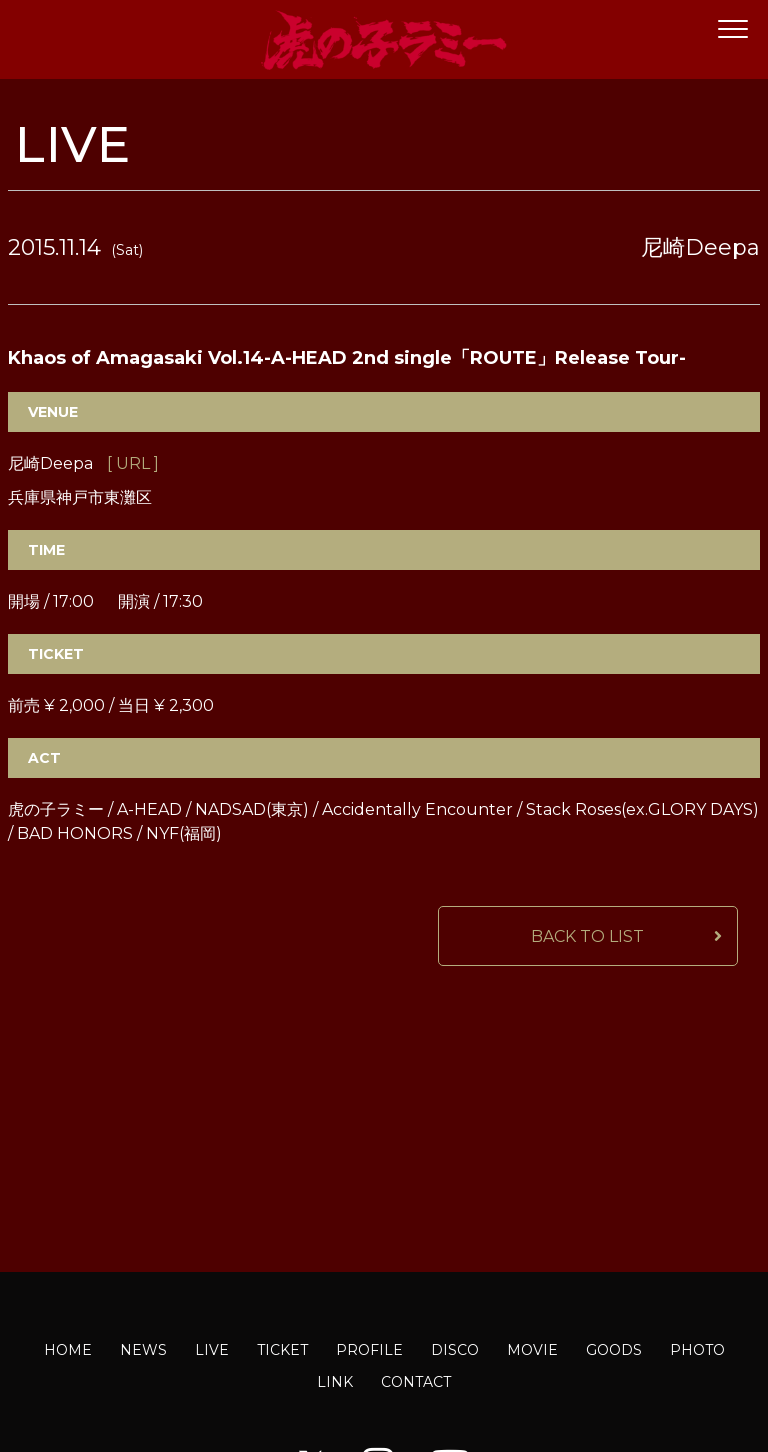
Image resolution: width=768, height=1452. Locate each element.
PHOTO (697, 1350)
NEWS (143, 1350)
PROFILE (369, 1350)
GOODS (614, 1350)
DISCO (455, 1350)
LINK (335, 1382)
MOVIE (532, 1350)
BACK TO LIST (587, 936)
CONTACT (416, 1382)
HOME (68, 1350)
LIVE (212, 1350)
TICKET (282, 1350)
